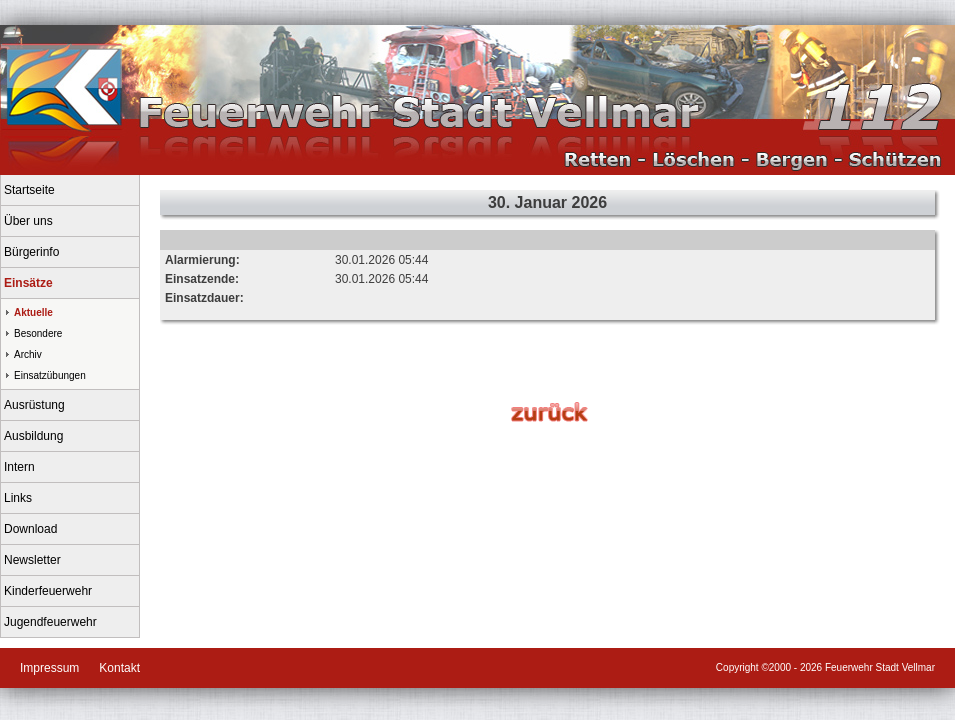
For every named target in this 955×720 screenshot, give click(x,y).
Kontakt (119, 668)
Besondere (38, 333)
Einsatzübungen (50, 375)
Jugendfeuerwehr (50, 622)
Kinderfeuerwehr (48, 591)
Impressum (49, 668)
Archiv (28, 354)
